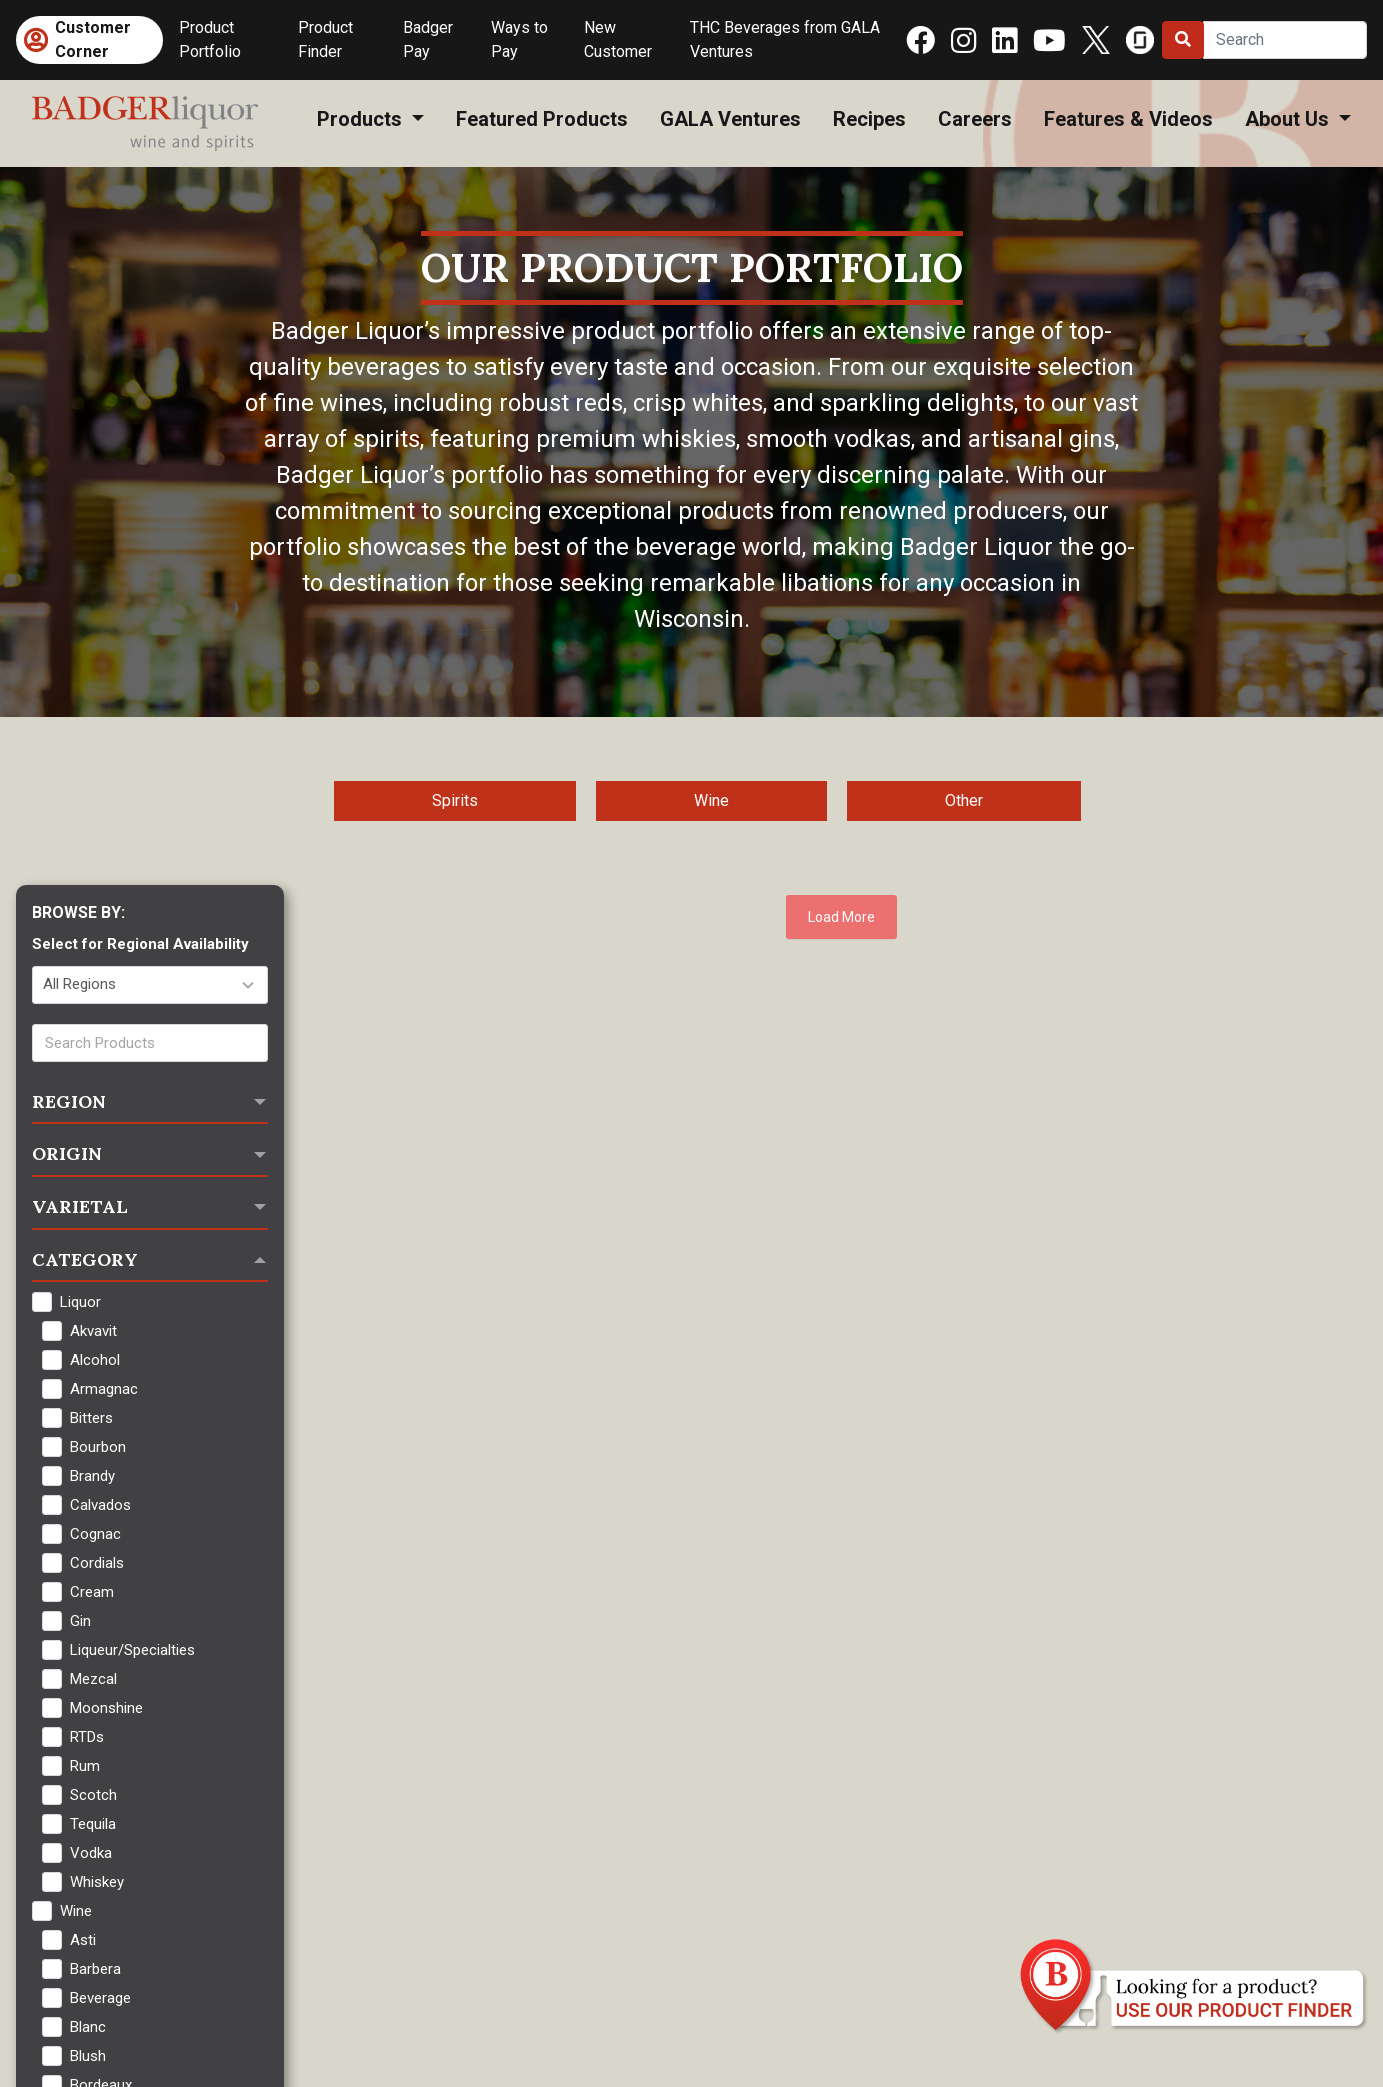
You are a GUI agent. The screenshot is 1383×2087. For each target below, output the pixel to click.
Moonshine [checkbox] (106, 1708)
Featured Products (542, 119)
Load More (841, 917)
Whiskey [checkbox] (97, 1882)
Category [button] (85, 1259)
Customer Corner (93, 39)
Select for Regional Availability (140, 944)
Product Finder (325, 39)
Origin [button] (67, 1153)
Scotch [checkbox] (93, 1795)
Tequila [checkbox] (93, 1824)
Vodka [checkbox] (91, 1853)
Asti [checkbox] (83, 1940)
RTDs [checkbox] (87, 1737)
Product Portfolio (210, 39)
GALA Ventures (730, 119)
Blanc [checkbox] (88, 2027)
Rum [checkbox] (85, 1766)
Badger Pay (428, 39)
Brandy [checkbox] (92, 1476)
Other (964, 800)
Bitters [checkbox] (91, 1418)
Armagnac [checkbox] (104, 1389)
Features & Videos (1128, 119)
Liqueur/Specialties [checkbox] (132, 1650)
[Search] (1285, 40)
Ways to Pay (519, 39)
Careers (975, 119)
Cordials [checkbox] (97, 1563)
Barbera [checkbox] (95, 1969)
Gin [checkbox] (80, 1621)
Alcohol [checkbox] (95, 1360)
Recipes (869, 119)
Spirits (455, 800)
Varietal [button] (80, 1206)
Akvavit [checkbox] (93, 1331)
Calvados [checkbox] (100, 1505)
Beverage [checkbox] (100, 1998)
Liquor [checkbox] (80, 1302)
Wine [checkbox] (76, 1911)
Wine (711, 800)
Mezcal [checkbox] (93, 1679)
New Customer (618, 39)
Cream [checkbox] (92, 1592)
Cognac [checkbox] (95, 1534)
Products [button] (362, 119)
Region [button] (69, 1101)
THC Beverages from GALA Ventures (785, 39)
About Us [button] (1289, 119)
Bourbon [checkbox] (98, 1447)
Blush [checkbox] (88, 2056)
